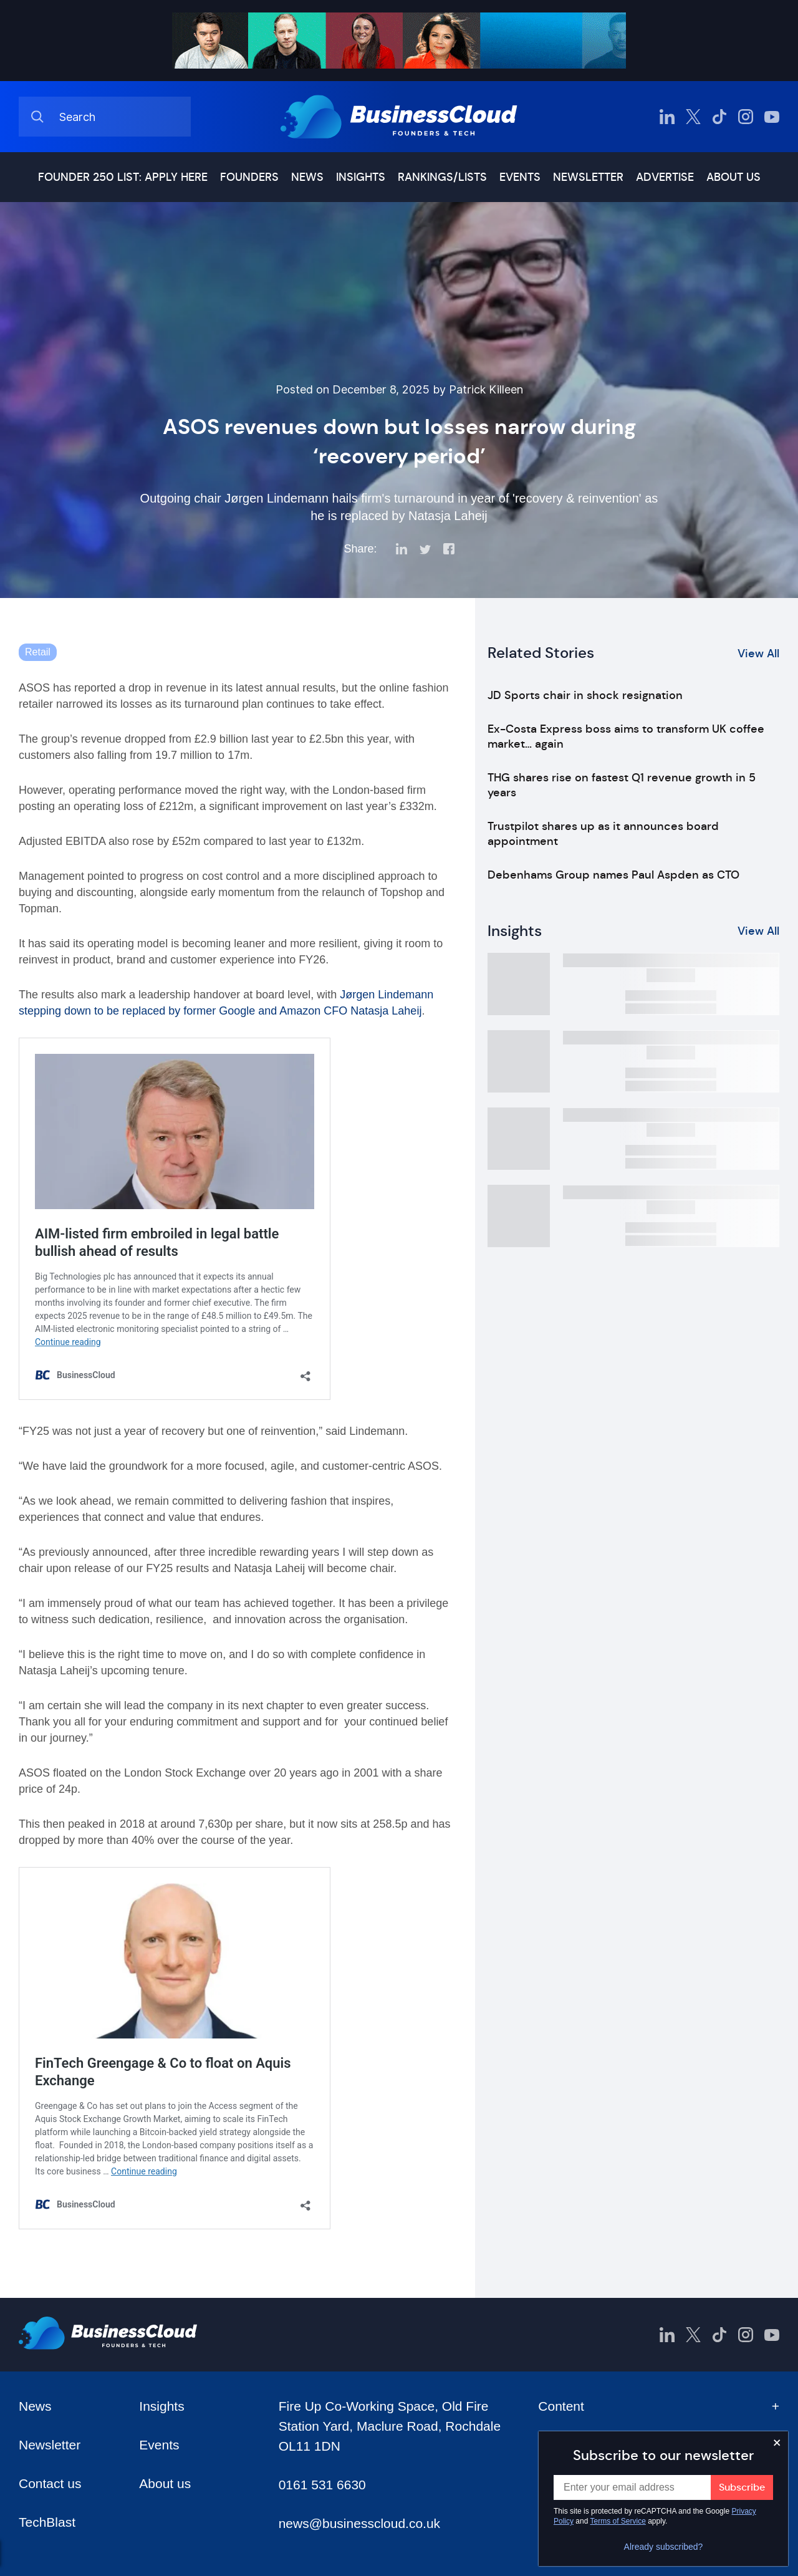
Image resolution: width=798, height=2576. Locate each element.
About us (733, 177)
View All (758, 653)
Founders (249, 177)
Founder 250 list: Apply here (123, 177)
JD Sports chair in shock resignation (585, 695)
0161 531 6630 (322, 2484)
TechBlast (47, 2522)
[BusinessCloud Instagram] (745, 116)
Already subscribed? (663, 2546)
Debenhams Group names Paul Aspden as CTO (613, 875)
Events (520, 177)
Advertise (665, 177)
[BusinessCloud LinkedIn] (667, 116)
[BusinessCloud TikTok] (719, 116)
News (307, 177)
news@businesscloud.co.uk (359, 2523)
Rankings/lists (442, 177)
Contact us (50, 2483)
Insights (360, 177)
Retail (37, 652)
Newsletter (588, 177)
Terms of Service (618, 2521)
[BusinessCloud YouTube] (771, 116)
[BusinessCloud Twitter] (693, 116)
